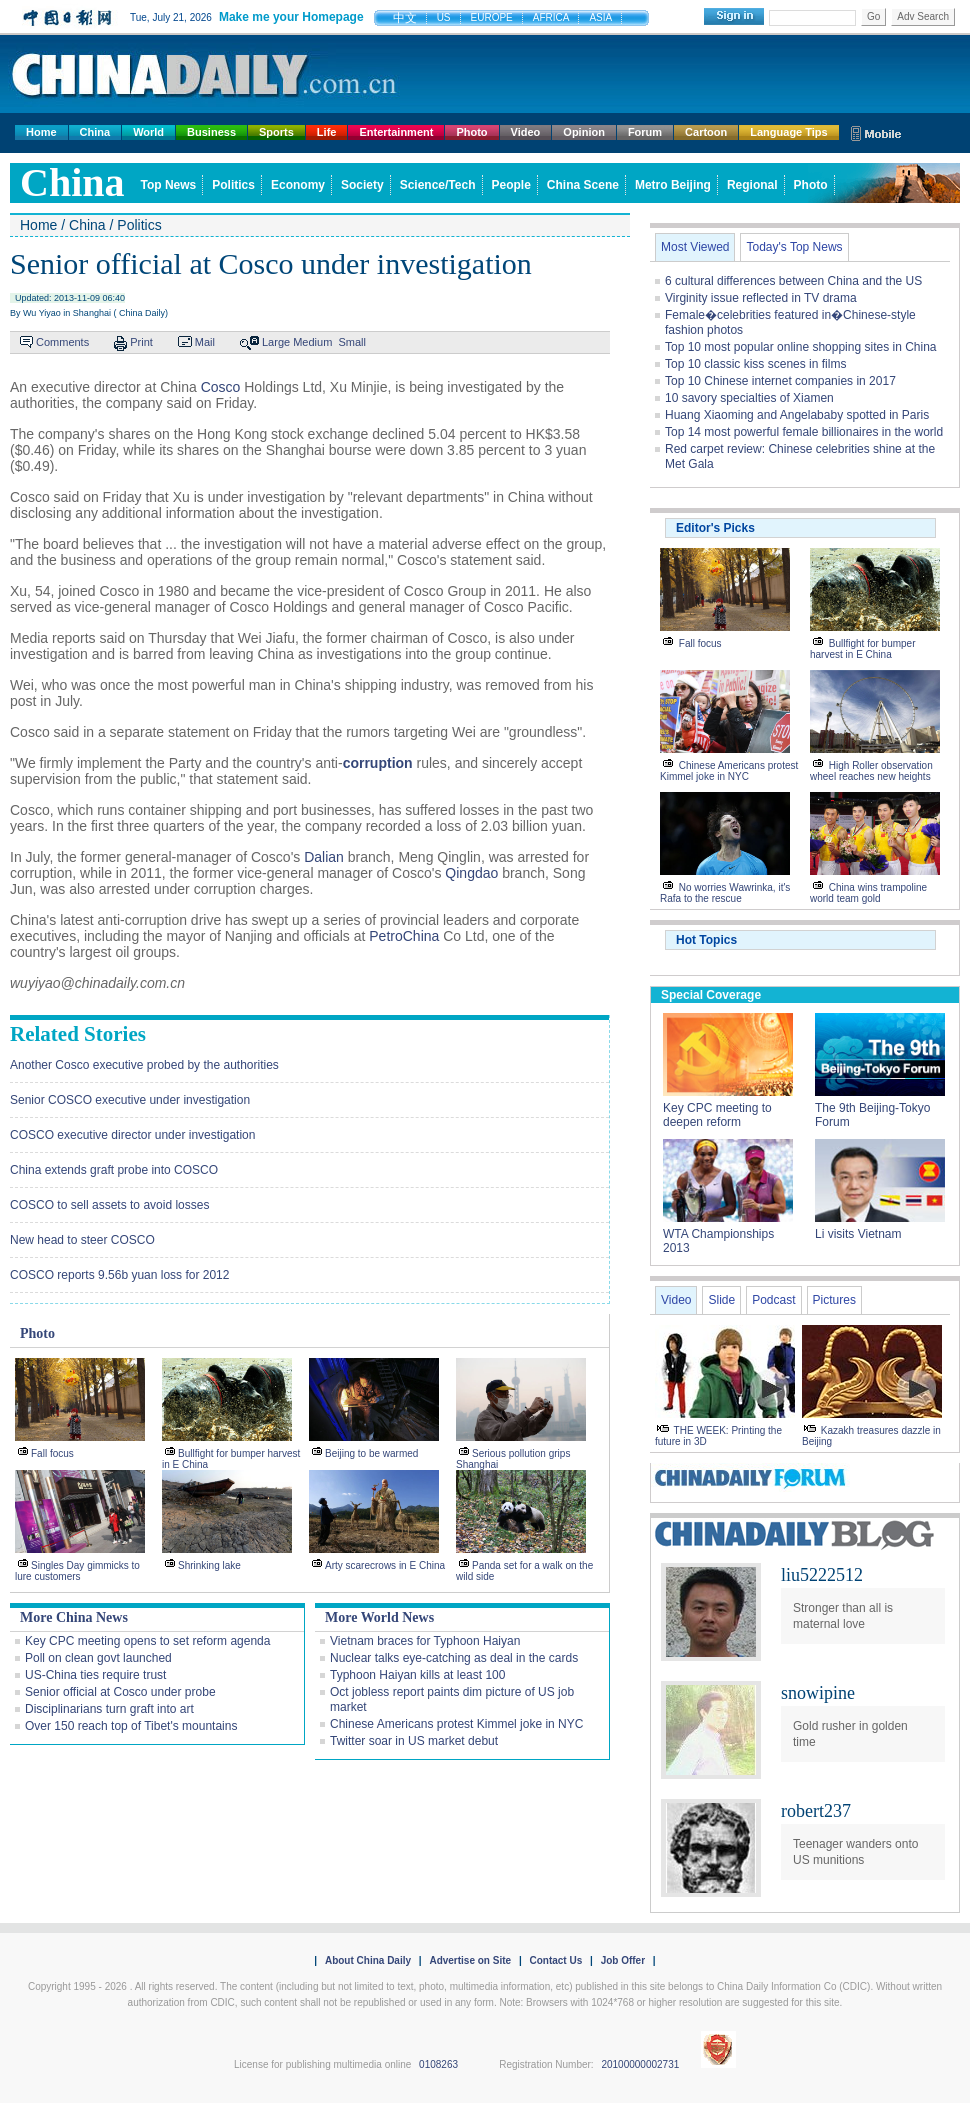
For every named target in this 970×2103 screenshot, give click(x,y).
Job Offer (623, 1960)
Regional (752, 185)
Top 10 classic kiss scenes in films (755, 364)
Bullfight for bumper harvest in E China (863, 649)
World (148, 132)
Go (873, 16)
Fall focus (52, 1453)
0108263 (438, 2064)
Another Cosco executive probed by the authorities (144, 1065)
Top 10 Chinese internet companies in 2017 (780, 381)
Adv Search (923, 16)
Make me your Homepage (291, 17)
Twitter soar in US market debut (414, 1741)
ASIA (600, 17)
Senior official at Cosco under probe (120, 1692)
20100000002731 (640, 2064)
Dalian (324, 857)
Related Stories (78, 1034)
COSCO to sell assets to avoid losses (109, 1205)
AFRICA (551, 17)
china (72, 182)
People (511, 185)
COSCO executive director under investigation (132, 1135)
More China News (74, 1617)
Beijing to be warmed (371, 1453)
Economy (298, 185)
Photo (471, 132)
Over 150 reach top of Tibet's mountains (131, 1726)
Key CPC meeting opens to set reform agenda (147, 1641)
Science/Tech (438, 185)
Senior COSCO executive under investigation (130, 1100)
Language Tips (788, 132)
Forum (645, 132)
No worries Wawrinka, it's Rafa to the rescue (725, 893)
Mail (205, 342)
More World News (379, 1617)
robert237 (816, 1811)
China (95, 132)
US (444, 17)
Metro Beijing (673, 185)
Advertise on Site (470, 1960)
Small (352, 342)
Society (362, 185)
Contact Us (555, 1960)
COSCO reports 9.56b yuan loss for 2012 (119, 1275)
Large (276, 342)
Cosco (221, 387)
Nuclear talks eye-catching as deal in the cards (454, 1658)
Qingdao (471, 873)
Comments (62, 342)
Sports (276, 132)
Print (141, 342)
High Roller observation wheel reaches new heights (871, 771)
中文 (405, 18)
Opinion (584, 132)
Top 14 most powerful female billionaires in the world (804, 432)
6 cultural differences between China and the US (793, 281)
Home (41, 132)
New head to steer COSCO (82, 1240)
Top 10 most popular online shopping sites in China (801, 347)
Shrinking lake (209, 1565)
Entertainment (396, 132)
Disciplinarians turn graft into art (109, 1709)
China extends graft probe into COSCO (114, 1170)
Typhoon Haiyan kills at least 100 (417, 1675)
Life (327, 132)
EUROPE (492, 17)
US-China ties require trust (95, 1675)
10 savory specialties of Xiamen (749, 398)
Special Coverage (711, 995)
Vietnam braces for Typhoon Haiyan (425, 1641)
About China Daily (368, 1960)
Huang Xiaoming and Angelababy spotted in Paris (797, 415)
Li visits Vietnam (858, 1234)
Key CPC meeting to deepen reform (717, 1115)
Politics (233, 185)
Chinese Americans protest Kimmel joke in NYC (456, 1724)
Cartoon (706, 132)
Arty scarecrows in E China (385, 1565)
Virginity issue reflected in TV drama (761, 298)
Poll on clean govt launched (98, 1658)
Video (526, 132)
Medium (312, 342)
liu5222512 (822, 1575)
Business (211, 132)
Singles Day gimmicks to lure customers (77, 1571)
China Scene (583, 185)
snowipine (818, 1693)
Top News (169, 185)
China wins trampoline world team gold (868, 893)
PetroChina (404, 936)
